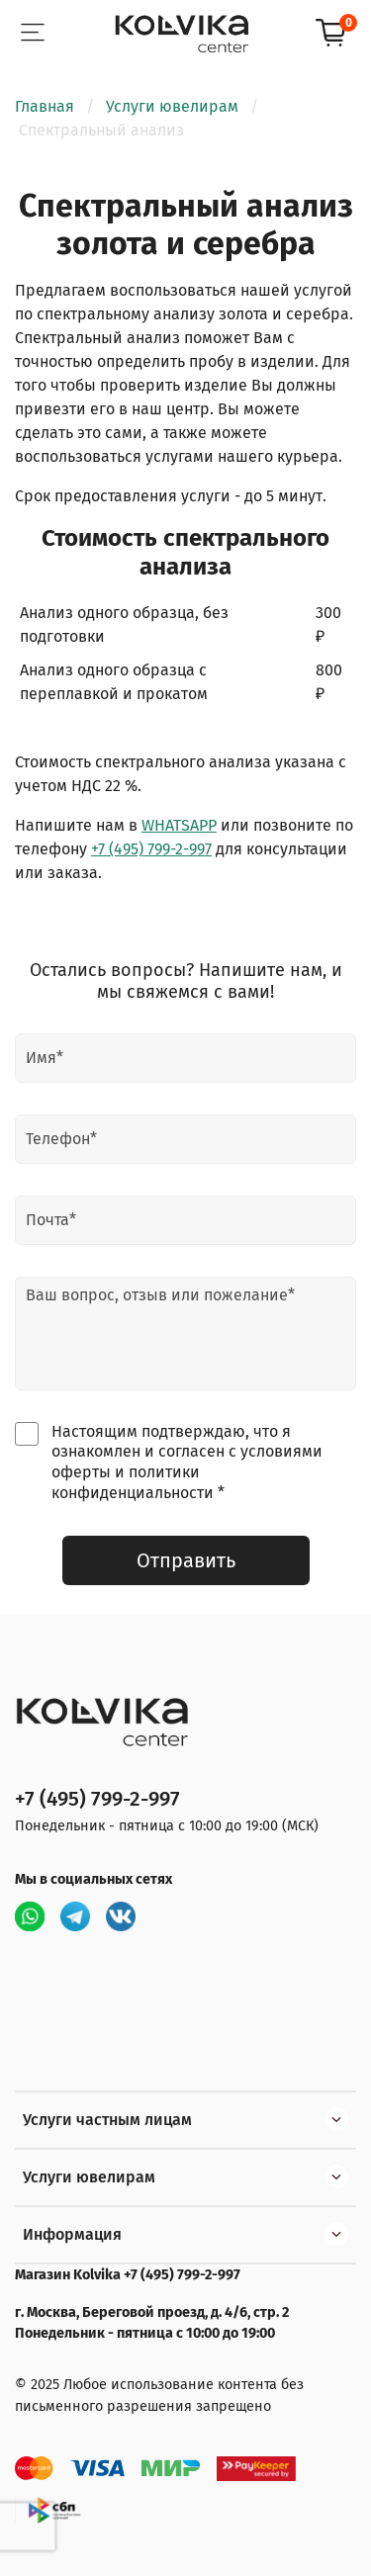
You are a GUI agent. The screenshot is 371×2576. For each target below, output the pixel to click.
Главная (44, 106)
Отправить (186, 1560)
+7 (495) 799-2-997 (151, 849)
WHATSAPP (179, 825)
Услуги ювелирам (172, 106)
